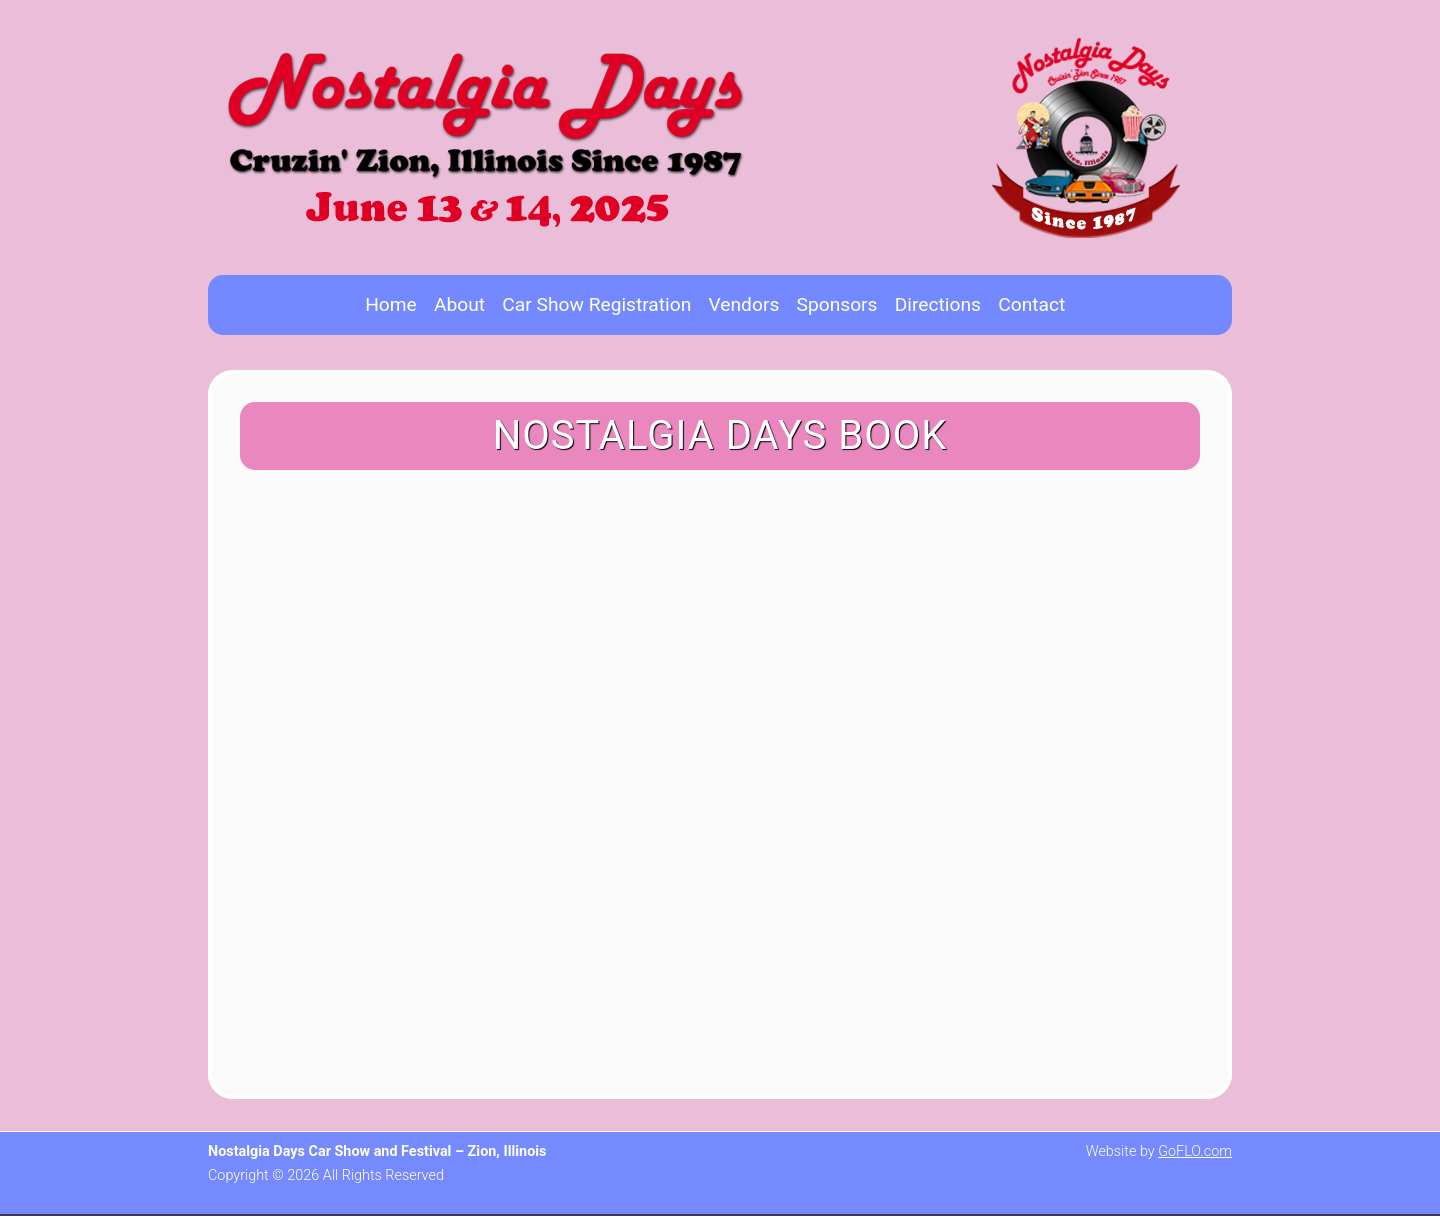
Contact (1031, 304)
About (459, 304)
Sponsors (837, 304)
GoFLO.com (1195, 1151)
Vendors (744, 304)
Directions (938, 304)
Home (391, 304)
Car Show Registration (596, 304)
